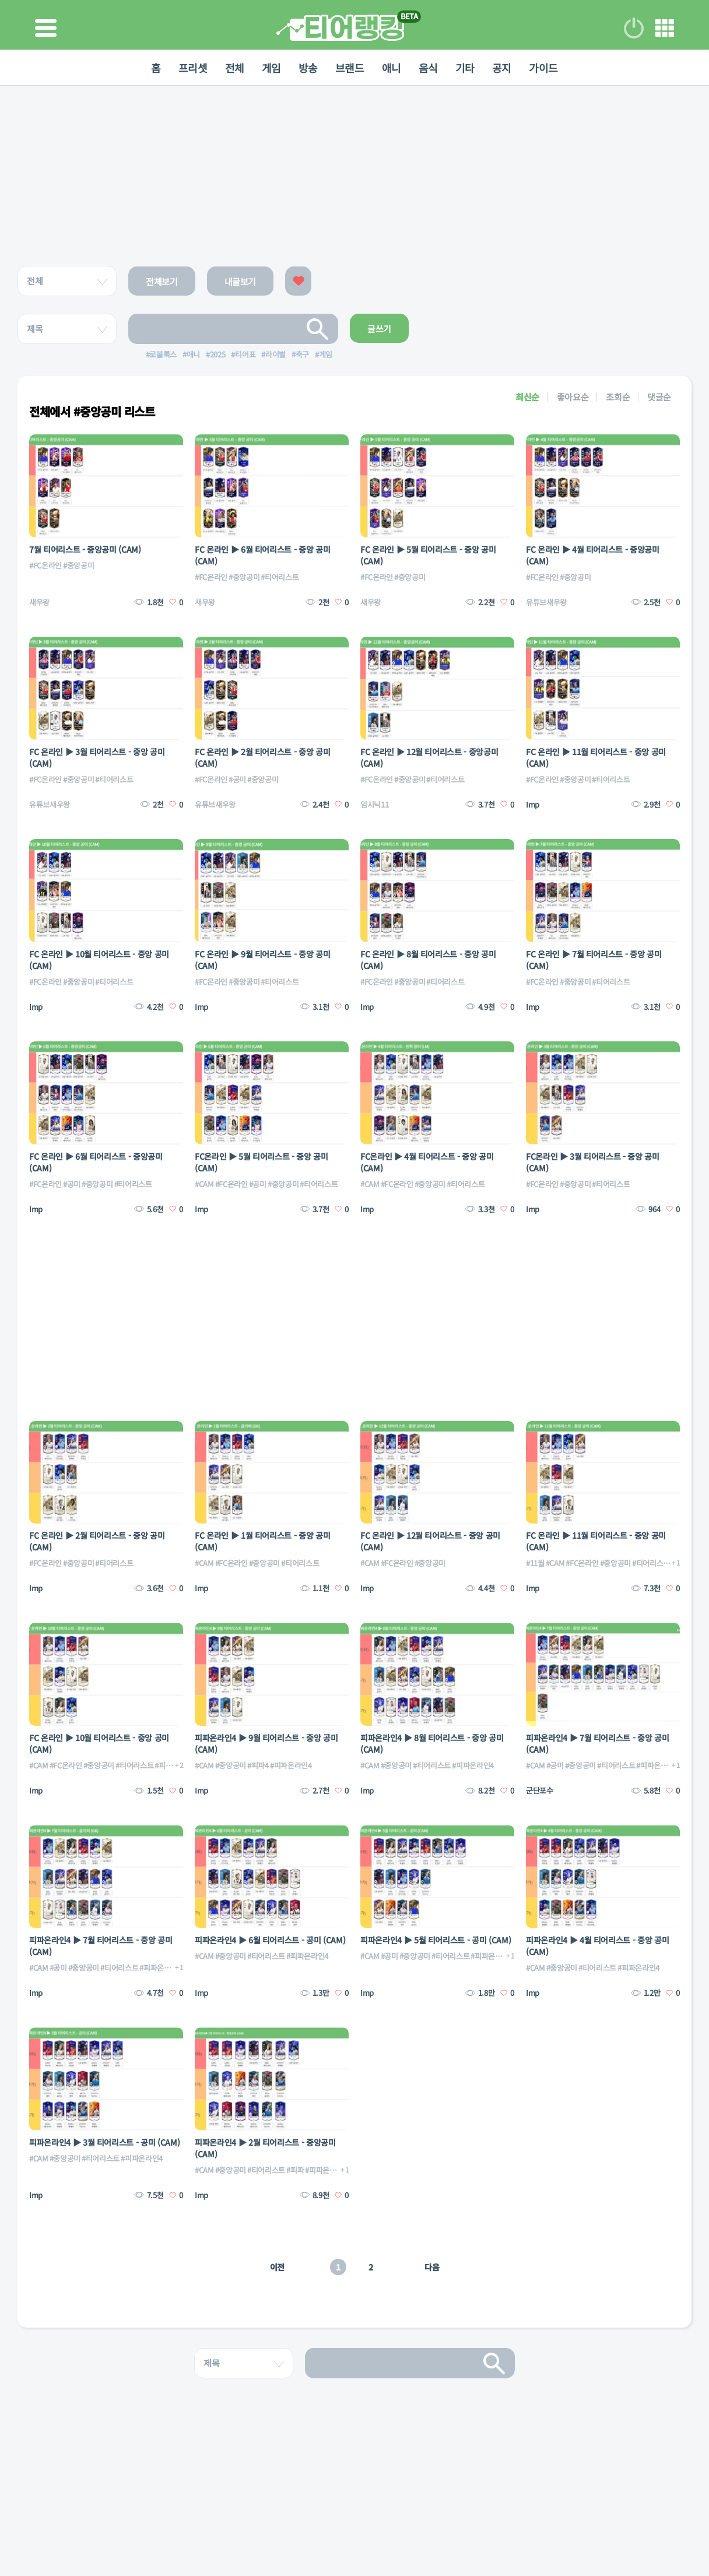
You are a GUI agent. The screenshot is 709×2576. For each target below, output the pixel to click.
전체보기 (162, 281)
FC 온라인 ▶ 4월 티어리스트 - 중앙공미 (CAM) (592, 555)
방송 (308, 67)
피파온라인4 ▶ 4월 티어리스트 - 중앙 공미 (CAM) (597, 1945)
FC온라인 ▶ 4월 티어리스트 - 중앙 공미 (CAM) (427, 1162)
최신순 (527, 397)
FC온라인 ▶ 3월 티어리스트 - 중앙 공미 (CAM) (592, 1162)
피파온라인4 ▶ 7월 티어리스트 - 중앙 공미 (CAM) (597, 1743)
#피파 (295, 2169)
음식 (428, 67)
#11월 (535, 1562)
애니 (391, 67)
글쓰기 (379, 328)
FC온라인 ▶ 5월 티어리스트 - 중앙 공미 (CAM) (261, 1162)
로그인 (634, 27)
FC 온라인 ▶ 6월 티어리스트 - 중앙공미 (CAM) (96, 1162)
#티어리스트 (280, 576)
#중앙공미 (78, 565)
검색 (317, 329)
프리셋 (193, 67)
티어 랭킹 (340, 28)
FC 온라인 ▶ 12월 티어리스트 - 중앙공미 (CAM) (429, 757)
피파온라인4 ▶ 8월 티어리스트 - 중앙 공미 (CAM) (431, 1743)
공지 (501, 67)
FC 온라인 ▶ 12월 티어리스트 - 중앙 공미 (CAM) (430, 1541)
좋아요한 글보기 (298, 281)
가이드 (543, 67)
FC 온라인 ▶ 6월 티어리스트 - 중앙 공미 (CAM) (262, 555)
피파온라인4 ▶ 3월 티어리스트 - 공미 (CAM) (104, 2142)
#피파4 (165, 1765)
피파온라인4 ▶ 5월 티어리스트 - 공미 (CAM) (435, 1940)
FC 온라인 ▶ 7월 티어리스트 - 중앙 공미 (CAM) (593, 959)
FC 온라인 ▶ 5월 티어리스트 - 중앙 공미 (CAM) (428, 555)
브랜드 (349, 67)
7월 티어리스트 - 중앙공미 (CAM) (85, 549)
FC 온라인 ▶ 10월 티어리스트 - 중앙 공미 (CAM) (99, 959)
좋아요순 (573, 397)
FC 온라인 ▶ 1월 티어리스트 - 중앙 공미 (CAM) (262, 1541)
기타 (465, 67)
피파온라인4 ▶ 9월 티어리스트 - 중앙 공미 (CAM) (266, 1743)
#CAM (204, 1183)
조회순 (618, 397)
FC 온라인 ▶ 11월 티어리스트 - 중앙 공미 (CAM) (596, 757)
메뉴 (664, 28)
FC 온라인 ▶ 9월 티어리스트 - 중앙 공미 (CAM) (262, 959)
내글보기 (240, 281)
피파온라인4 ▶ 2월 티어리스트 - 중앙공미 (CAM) (265, 2148)
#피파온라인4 (291, 1765)
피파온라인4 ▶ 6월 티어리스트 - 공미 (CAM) (270, 1940)
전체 (234, 67)
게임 (271, 67)
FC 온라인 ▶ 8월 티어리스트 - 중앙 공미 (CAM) (428, 959)
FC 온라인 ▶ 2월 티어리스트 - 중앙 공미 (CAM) (262, 757)
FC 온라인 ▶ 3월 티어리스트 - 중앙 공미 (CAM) (96, 757)
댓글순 (659, 397)
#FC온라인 (45, 565)
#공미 (237, 779)
